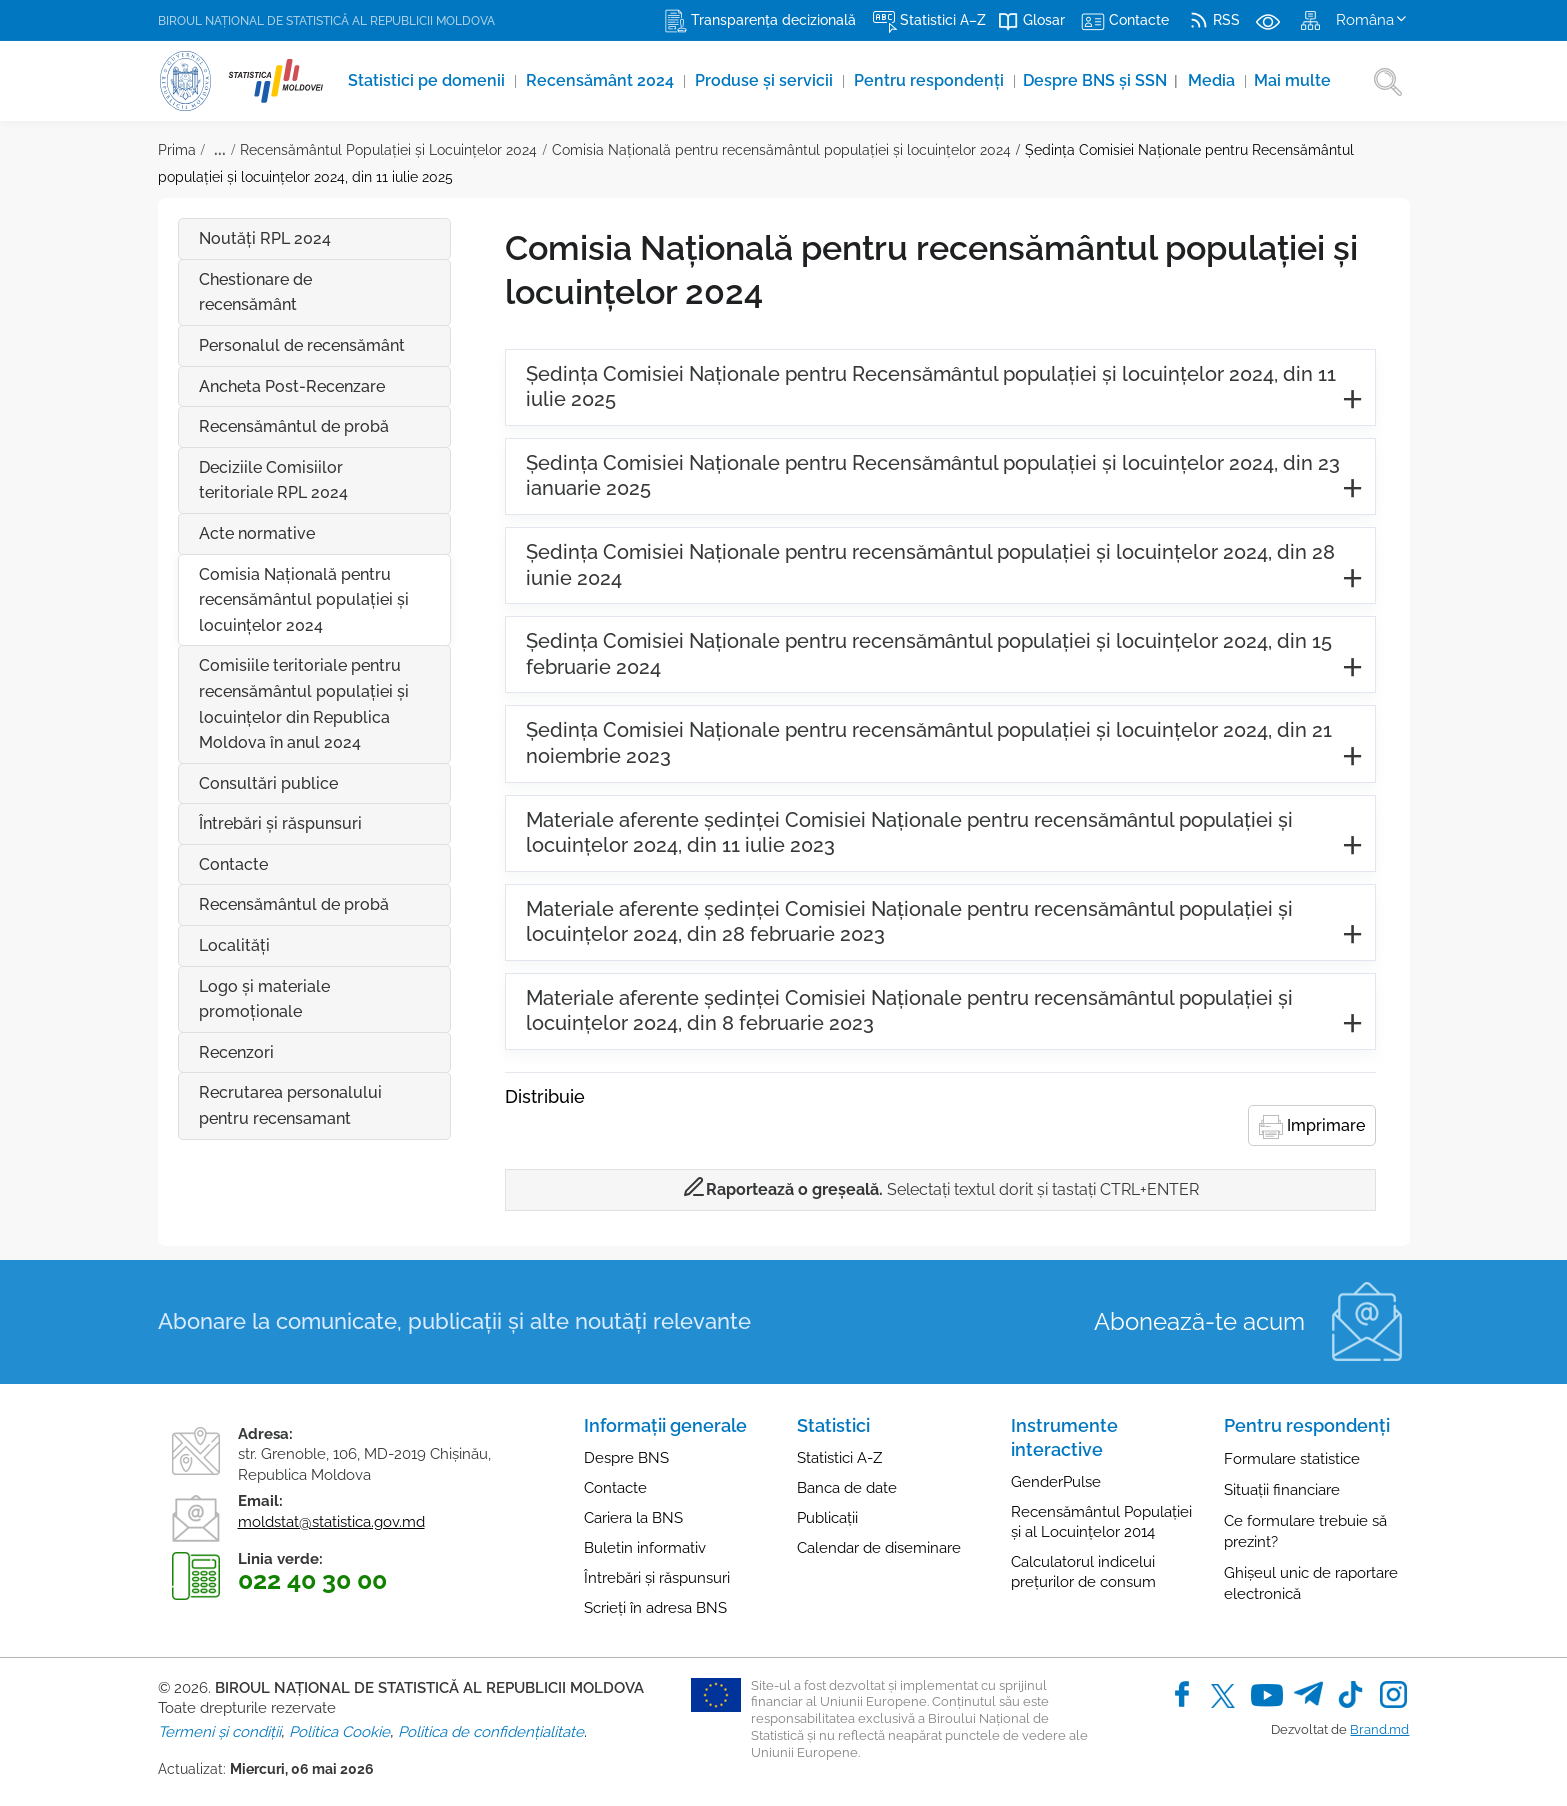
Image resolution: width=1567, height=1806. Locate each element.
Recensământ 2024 (602, 80)
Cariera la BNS (633, 1518)
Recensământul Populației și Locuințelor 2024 (388, 150)
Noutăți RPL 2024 (265, 238)
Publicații (827, 1518)
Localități (234, 945)
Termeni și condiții (219, 1732)
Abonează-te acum (1199, 1321)
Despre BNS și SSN (1100, 80)
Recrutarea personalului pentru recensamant (290, 1105)
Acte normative (257, 533)
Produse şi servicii (766, 80)
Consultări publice (268, 783)
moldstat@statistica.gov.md (331, 1522)
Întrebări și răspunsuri (657, 1578)
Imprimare (1312, 1127)
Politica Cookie (339, 1732)
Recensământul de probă (294, 426)
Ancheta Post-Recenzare (292, 386)
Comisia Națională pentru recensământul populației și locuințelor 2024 (781, 150)
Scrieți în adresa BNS (655, 1608)
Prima (177, 150)
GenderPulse (1056, 1482)
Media (1213, 80)
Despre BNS (626, 1458)
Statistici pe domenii (428, 80)
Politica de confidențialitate (491, 1732)
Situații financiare (1282, 1490)
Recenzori (236, 1052)
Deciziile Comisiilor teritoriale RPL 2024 (273, 480)
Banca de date (847, 1488)
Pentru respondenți (931, 80)
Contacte (233, 864)
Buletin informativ (645, 1548)
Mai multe (1292, 80)
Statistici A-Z (839, 1458)
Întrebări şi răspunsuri (324, 824)
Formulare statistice (1292, 1459)
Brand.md (1379, 1729)
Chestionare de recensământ (255, 292)
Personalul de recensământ (302, 345)
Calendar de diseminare (879, 1548)
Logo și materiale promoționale (264, 999)
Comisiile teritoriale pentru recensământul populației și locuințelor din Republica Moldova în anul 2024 (304, 704)
